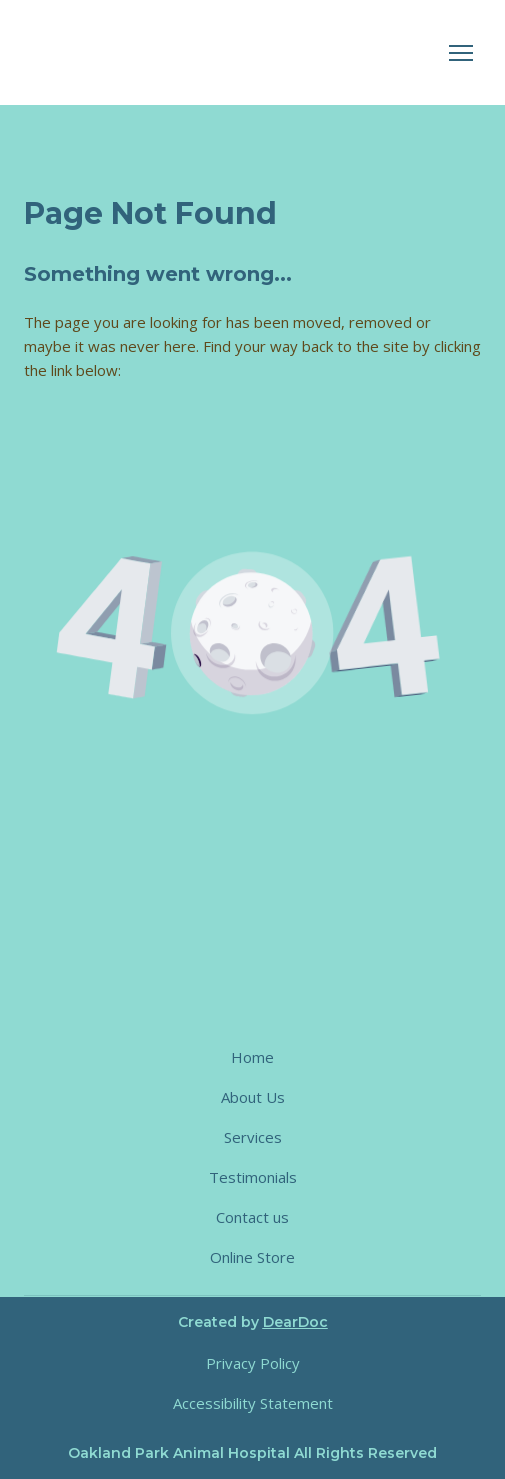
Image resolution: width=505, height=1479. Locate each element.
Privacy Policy (253, 1363)
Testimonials (253, 1177)
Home (252, 1057)
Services (253, 1137)
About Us (253, 1097)
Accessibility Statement (253, 1403)
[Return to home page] (190, 52)
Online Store (252, 1257)
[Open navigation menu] (461, 53)
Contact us (252, 1217)
